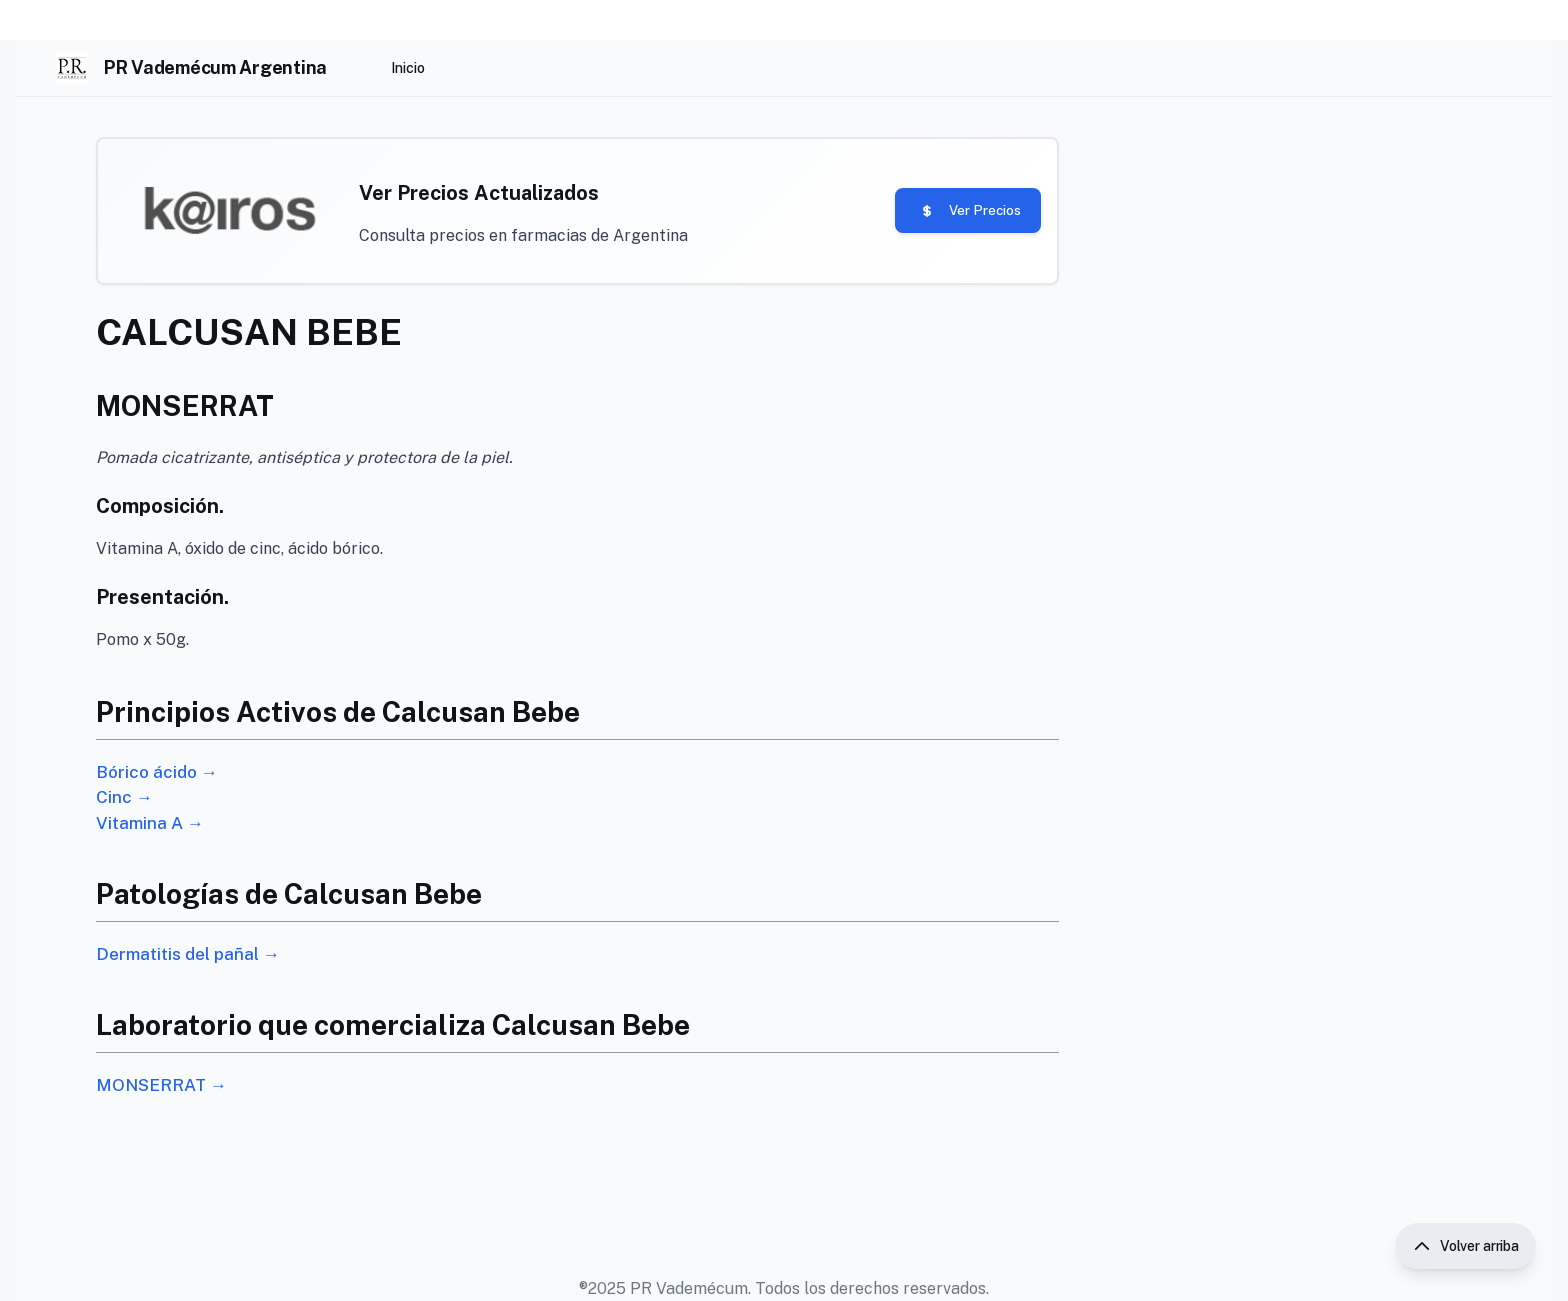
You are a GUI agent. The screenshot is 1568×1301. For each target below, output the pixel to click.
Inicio (408, 68)
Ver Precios (939, 218)
